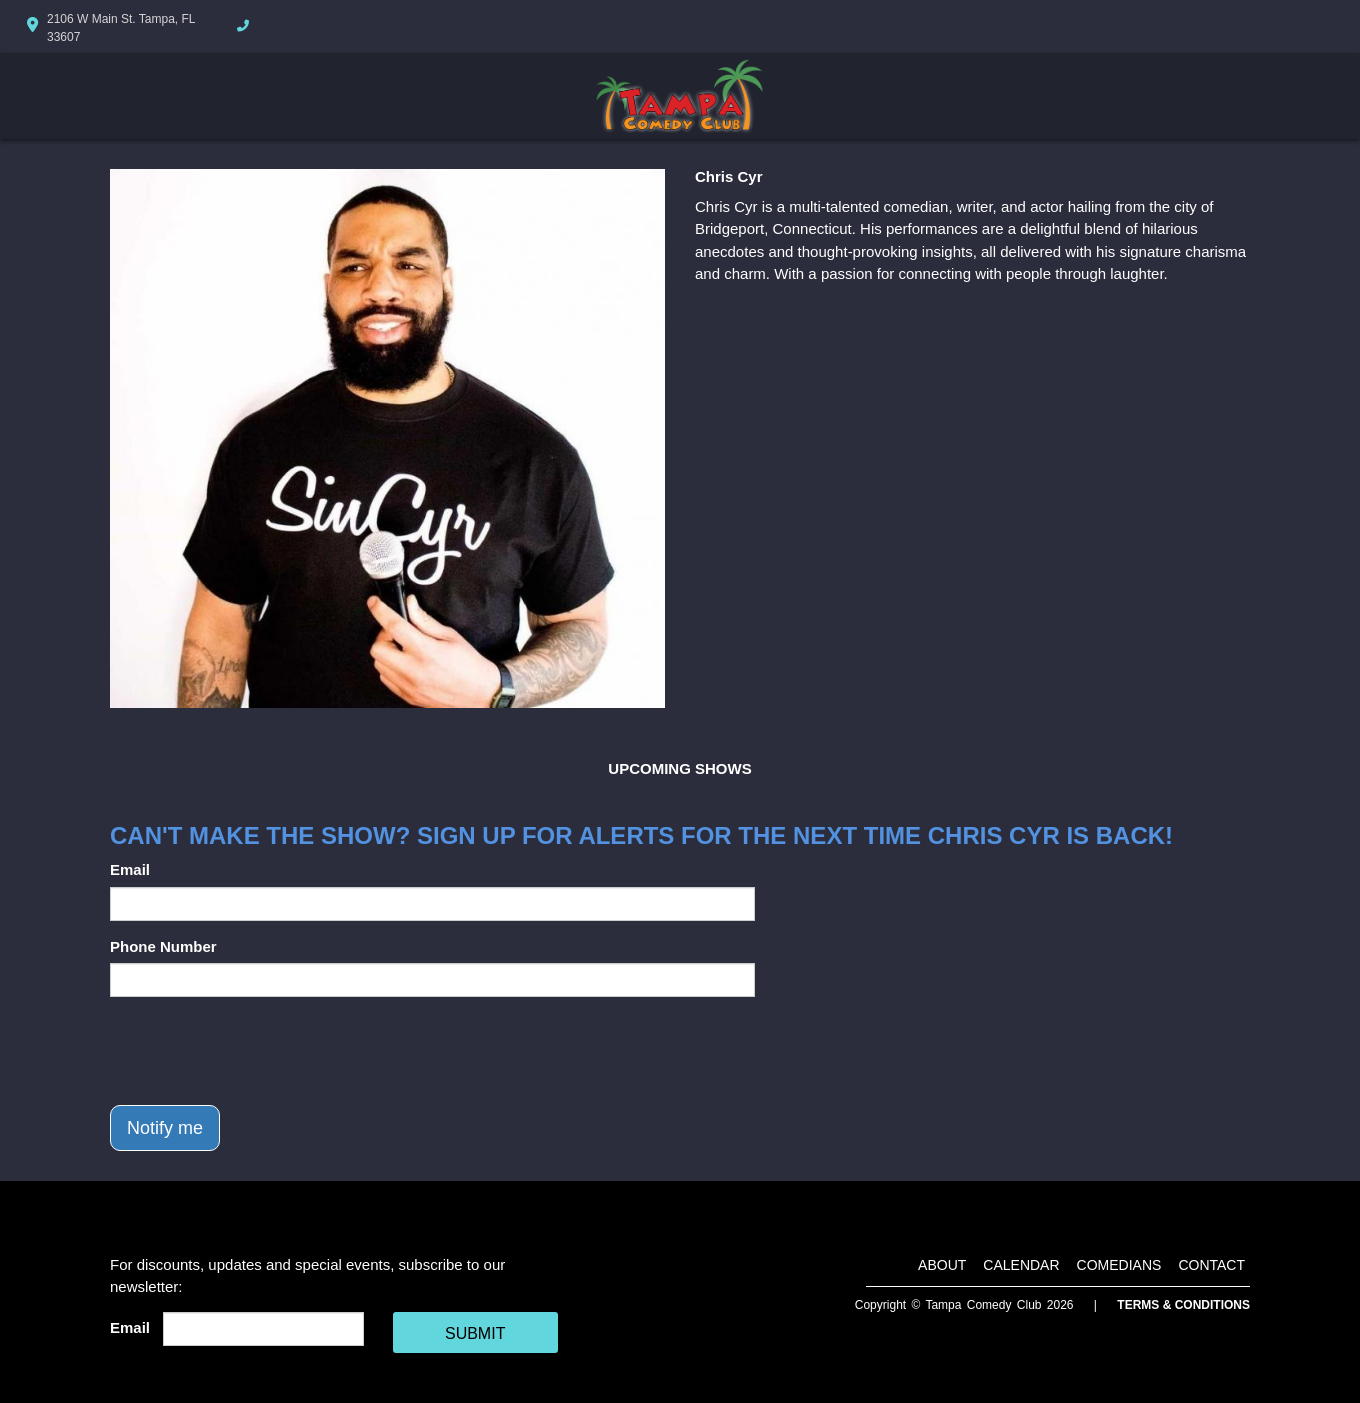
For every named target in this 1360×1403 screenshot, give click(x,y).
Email (130, 869)
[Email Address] (263, 1329)
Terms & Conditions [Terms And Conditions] (1183, 1305)
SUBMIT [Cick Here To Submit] (475, 1333)
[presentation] (262, 1051)
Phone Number (163, 946)
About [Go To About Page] (942, 1265)
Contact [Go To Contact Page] (1211, 1265)
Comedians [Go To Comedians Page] (1119, 1265)
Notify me (165, 1128)
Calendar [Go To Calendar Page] (1021, 1265)
